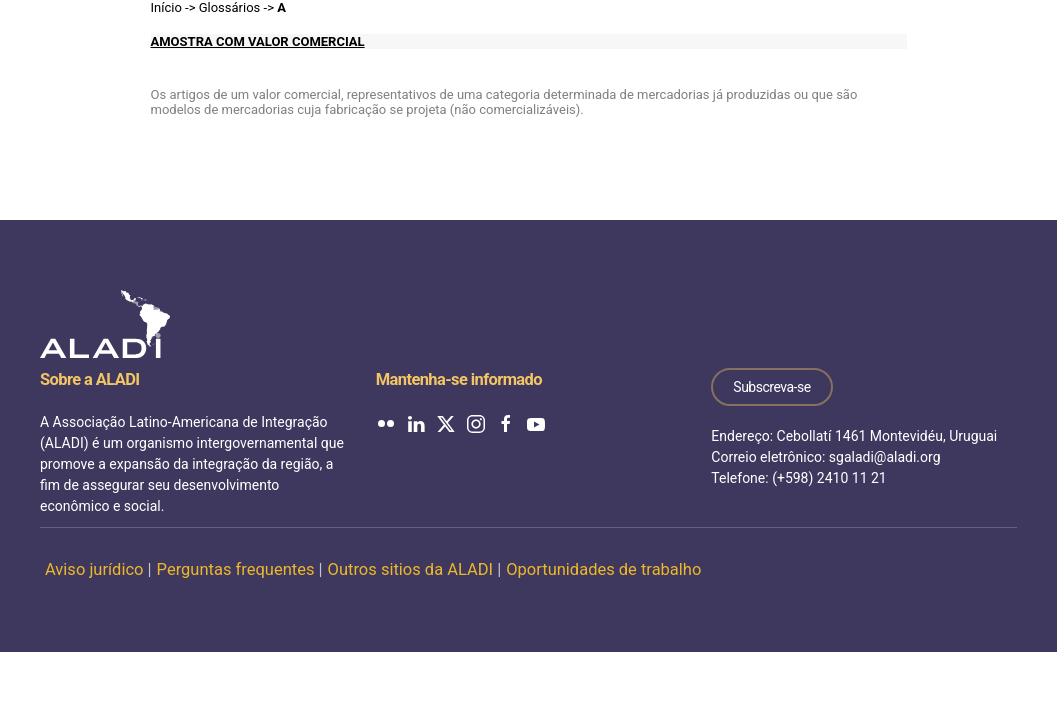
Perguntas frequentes (236, 569)
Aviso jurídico (94, 569)
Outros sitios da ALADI (411, 569)
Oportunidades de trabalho (603, 569)
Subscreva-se (771, 387)
